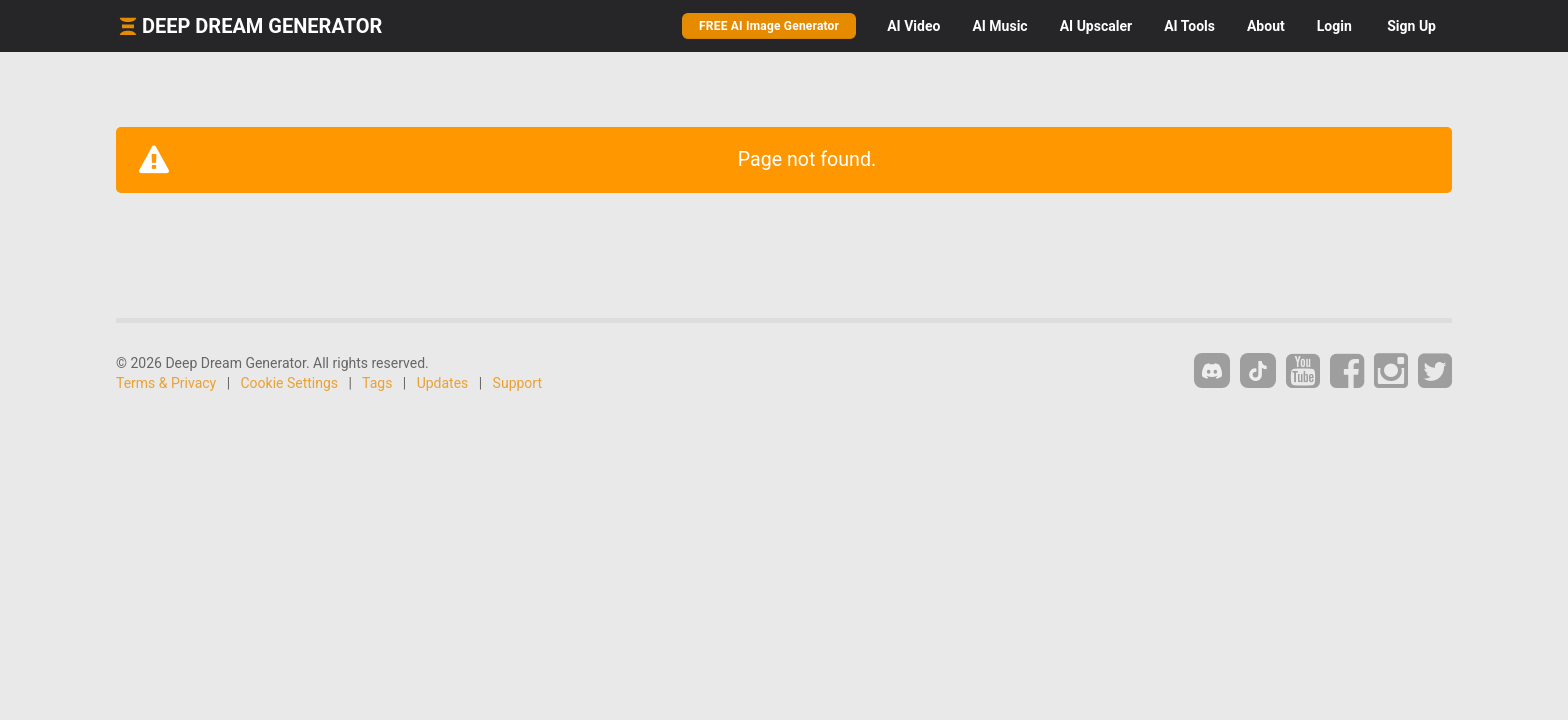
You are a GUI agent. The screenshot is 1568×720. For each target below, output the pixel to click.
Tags (377, 383)
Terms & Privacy (166, 383)
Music (999, 26)
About (1266, 26)
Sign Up (1411, 26)
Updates (443, 383)
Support (517, 383)
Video (913, 26)
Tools (1189, 26)
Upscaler (1096, 26)
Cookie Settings (290, 383)
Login (1334, 26)
